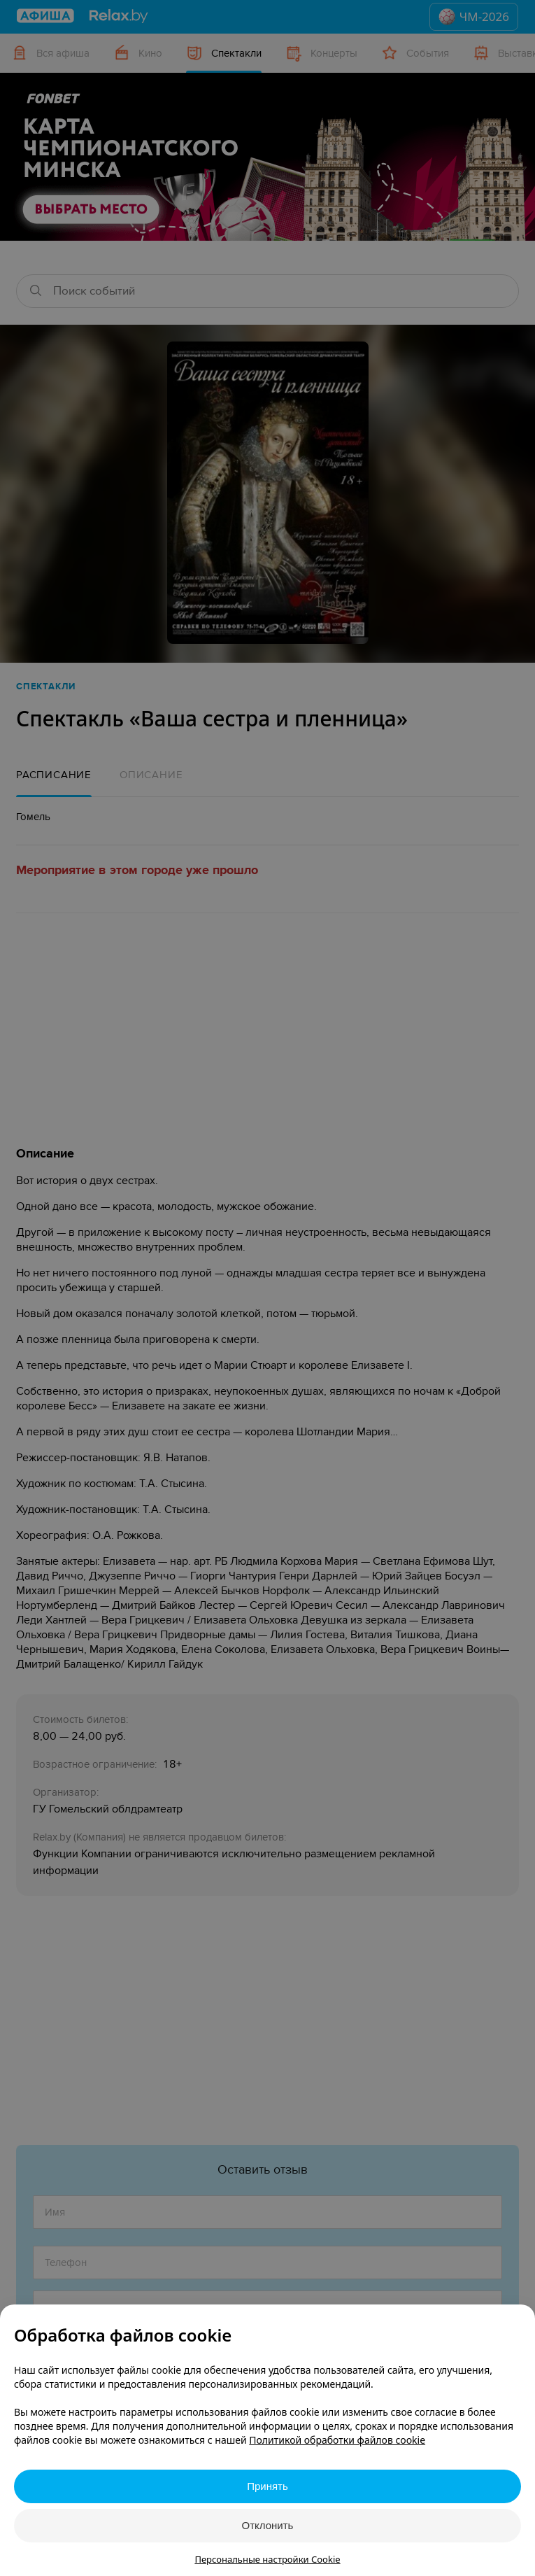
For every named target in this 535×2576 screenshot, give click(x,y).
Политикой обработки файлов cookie (337, 2440)
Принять (267, 2486)
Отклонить (268, 2525)
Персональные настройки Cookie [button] (267, 2559)
